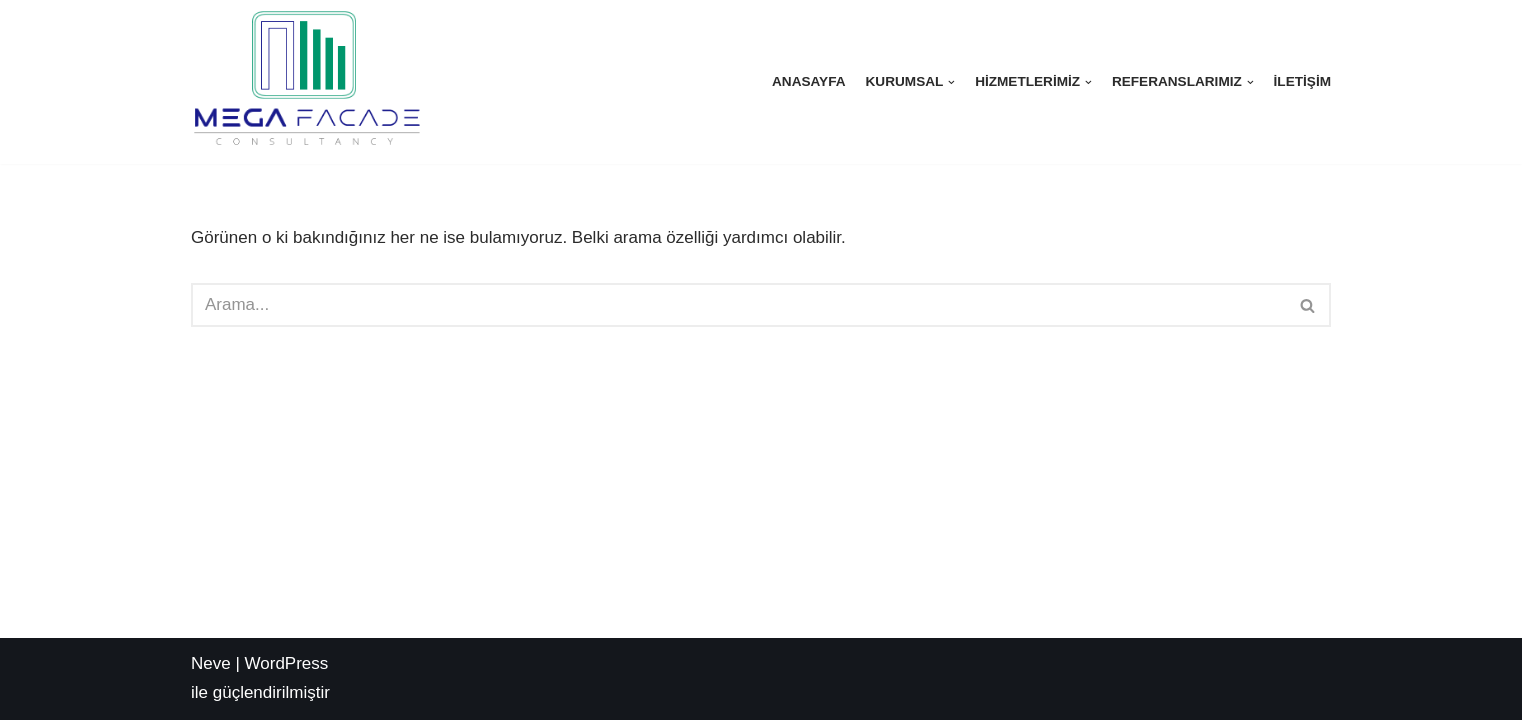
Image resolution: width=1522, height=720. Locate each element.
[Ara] (738, 305)
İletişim (1302, 81)
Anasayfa (809, 81)
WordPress (287, 663)
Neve (211, 663)
